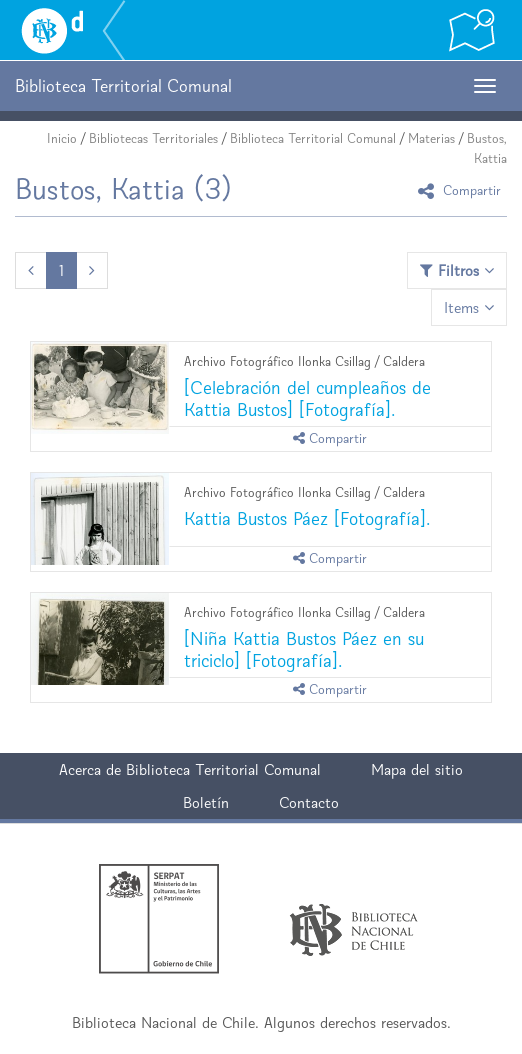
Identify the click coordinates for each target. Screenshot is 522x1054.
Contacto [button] (309, 802)
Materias (431, 138)
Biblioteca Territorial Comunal (313, 138)
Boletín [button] (206, 802)
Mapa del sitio (417, 769)
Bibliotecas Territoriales (153, 138)
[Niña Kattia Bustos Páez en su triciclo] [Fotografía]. (304, 649)
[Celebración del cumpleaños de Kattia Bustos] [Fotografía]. (307, 398)
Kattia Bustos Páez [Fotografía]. (307, 518)
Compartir (462, 190)
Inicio (62, 138)
